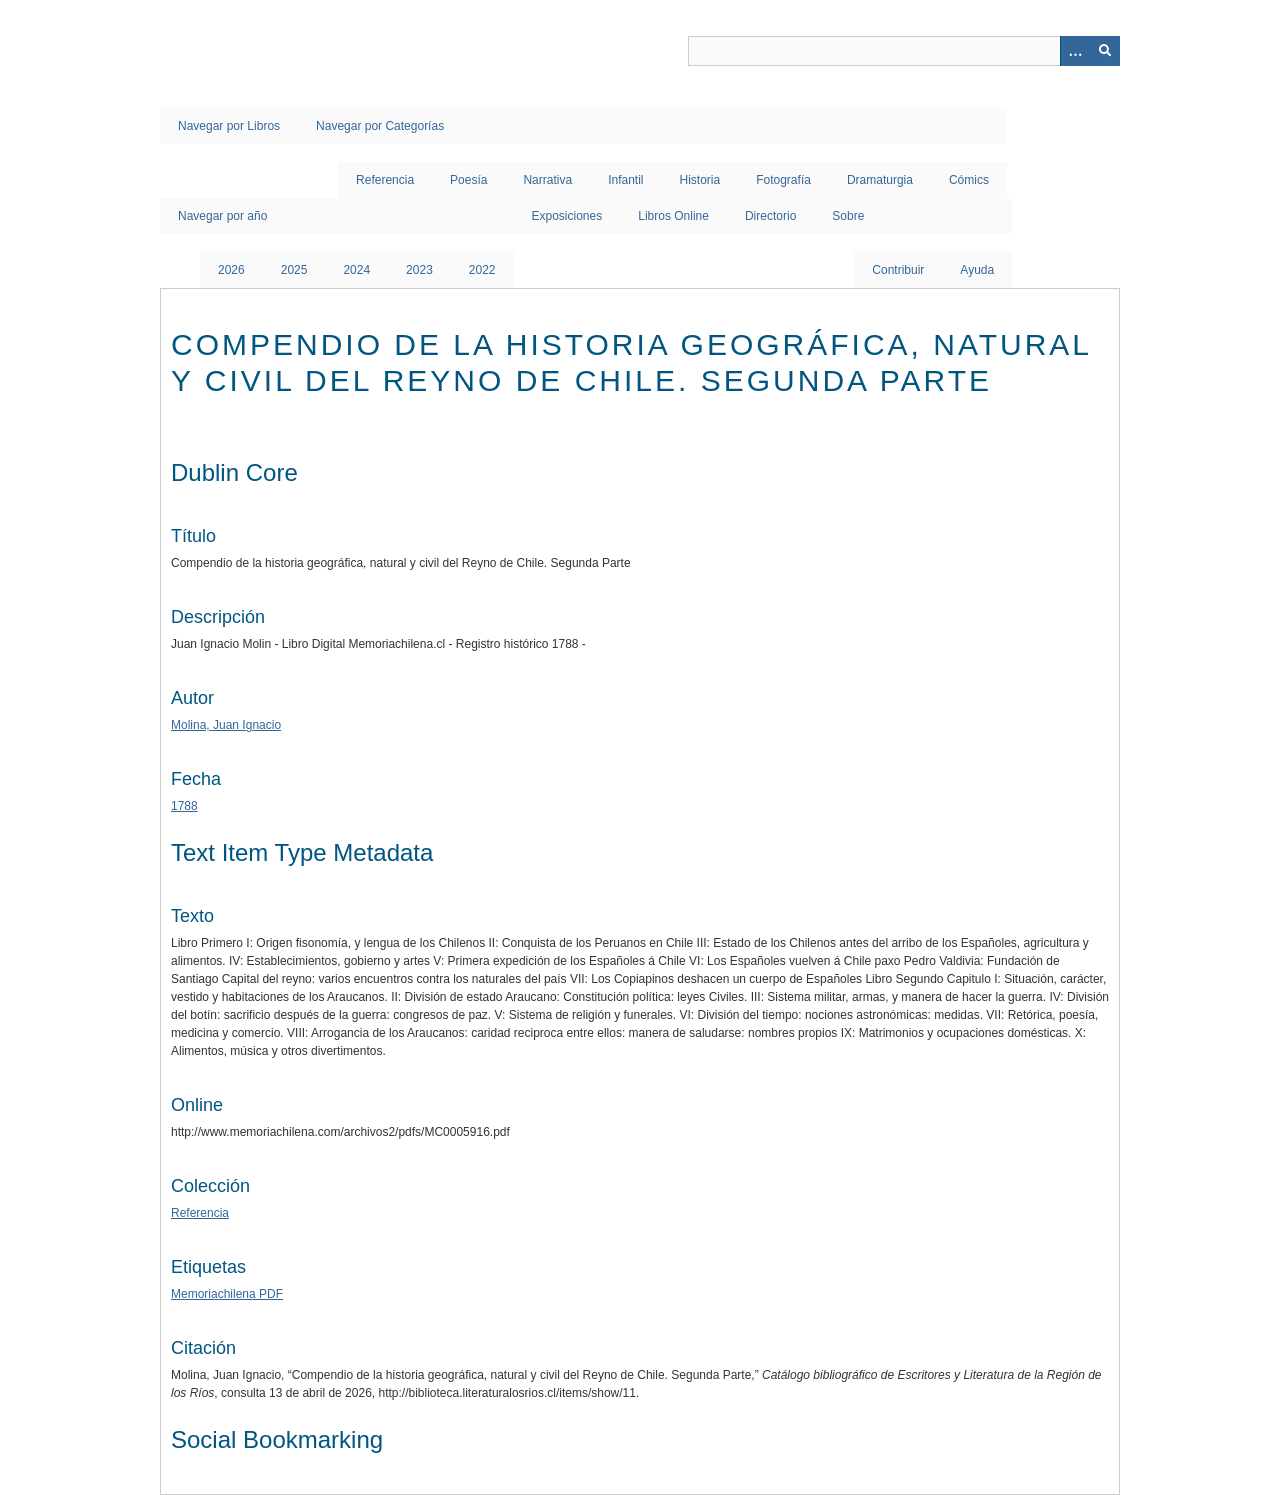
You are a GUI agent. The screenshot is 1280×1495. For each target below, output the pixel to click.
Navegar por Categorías (380, 126)
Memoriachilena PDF (227, 1294)
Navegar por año (222, 216)
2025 (294, 270)
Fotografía (783, 180)
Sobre (848, 216)
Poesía (468, 180)
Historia (700, 180)
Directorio (770, 216)
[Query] (904, 51)
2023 (419, 270)
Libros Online (673, 216)
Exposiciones (567, 216)
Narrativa (547, 180)
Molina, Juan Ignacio (226, 725)
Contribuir (898, 270)
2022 (482, 270)
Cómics (969, 180)
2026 (231, 270)
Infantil (625, 180)
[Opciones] (1075, 51)
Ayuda (977, 270)
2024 (356, 270)
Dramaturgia (880, 180)
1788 (184, 806)
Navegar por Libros (229, 126)
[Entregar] (1105, 51)
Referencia (385, 180)
